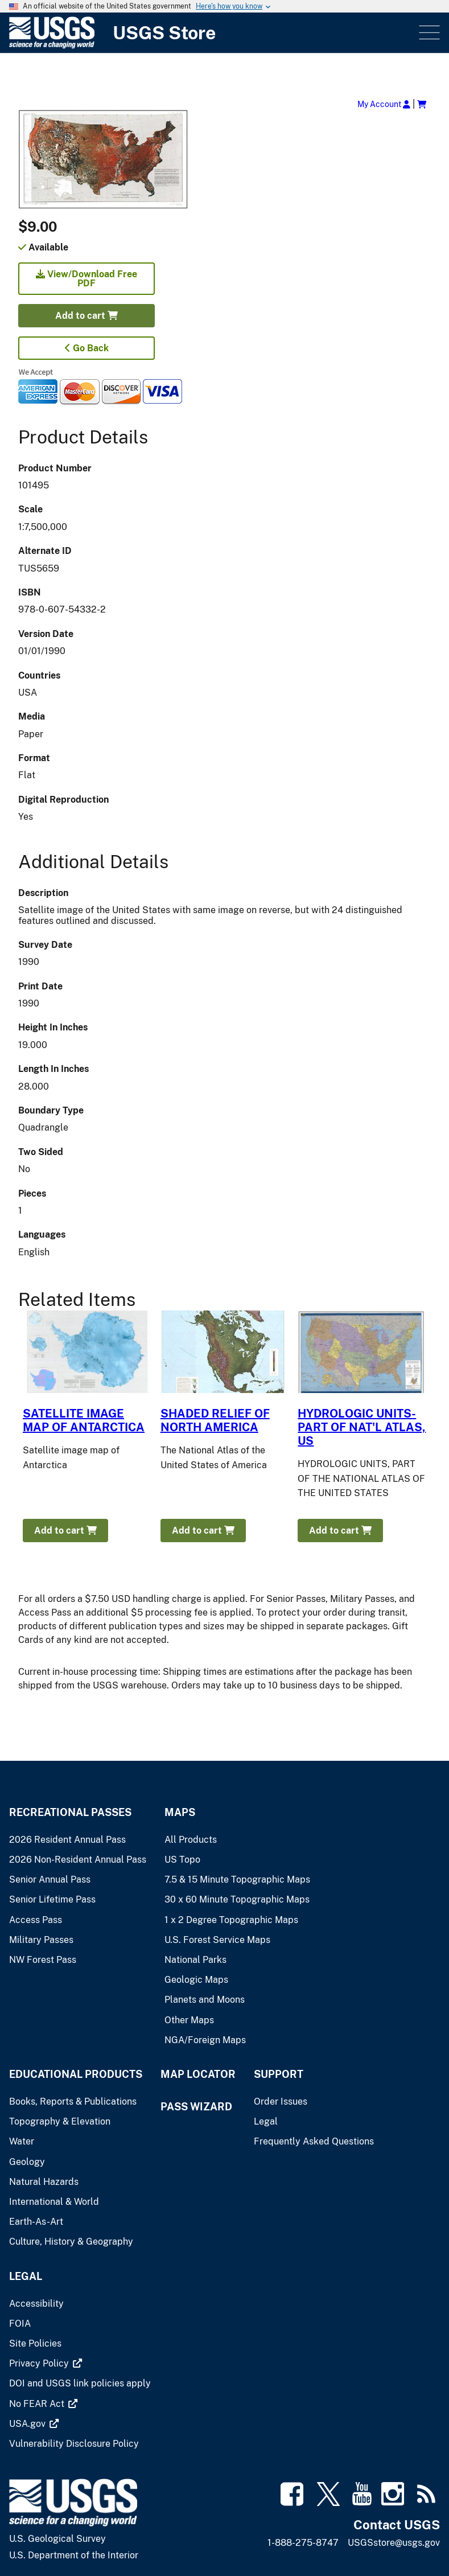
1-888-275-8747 (303, 2542)
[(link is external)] (40, 2363)
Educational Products (75, 2074)
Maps (179, 1812)
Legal (25, 2276)
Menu (428, 33)
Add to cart (86, 315)
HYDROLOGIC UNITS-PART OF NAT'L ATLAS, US (362, 1427)
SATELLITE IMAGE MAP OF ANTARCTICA (84, 1420)
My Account (383, 104)
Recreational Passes (70, 1812)
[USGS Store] (213, 33)
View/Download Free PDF (86, 279)
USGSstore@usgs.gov (394, 2542)
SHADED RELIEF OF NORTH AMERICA (215, 1420)
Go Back (87, 348)
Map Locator (198, 2074)
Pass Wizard (196, 2107)
